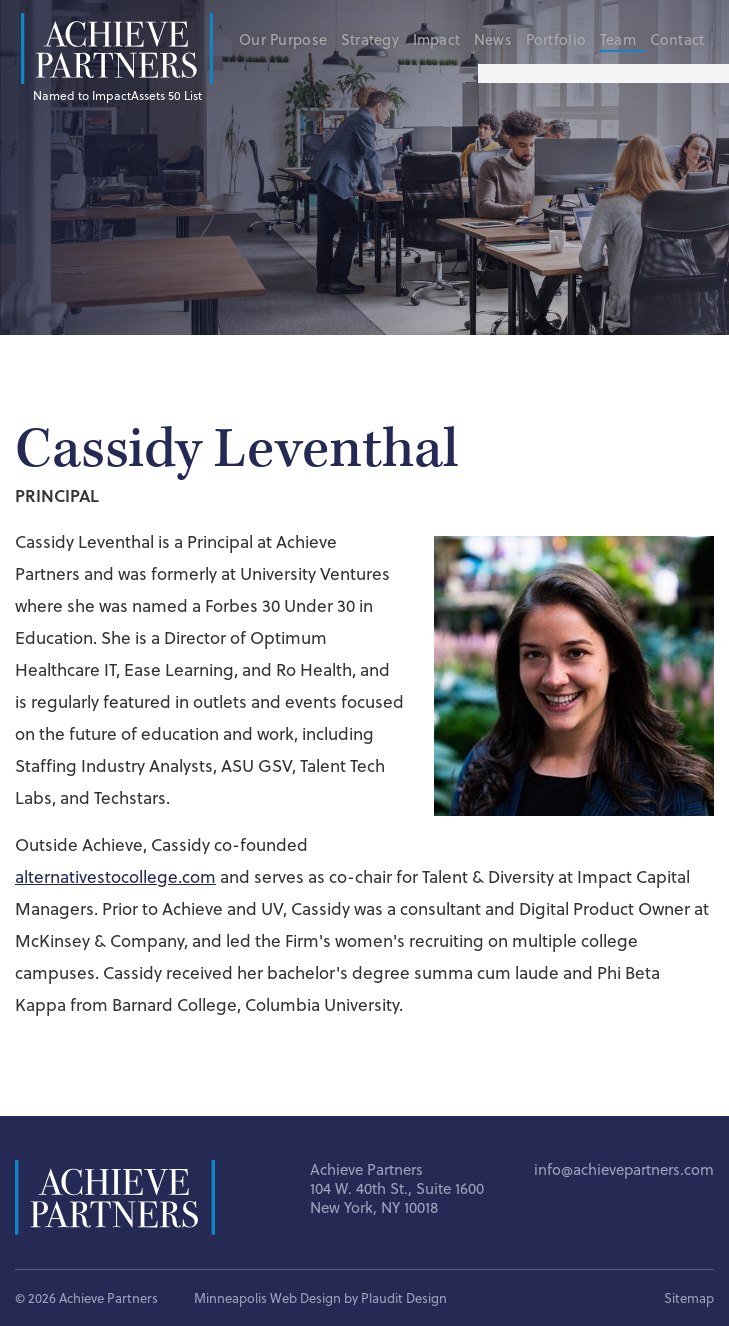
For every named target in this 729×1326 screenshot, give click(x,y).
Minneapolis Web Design (267, 1298)
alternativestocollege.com (115, 876)
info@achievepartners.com (624, 1169)
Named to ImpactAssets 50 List (117, 95)
